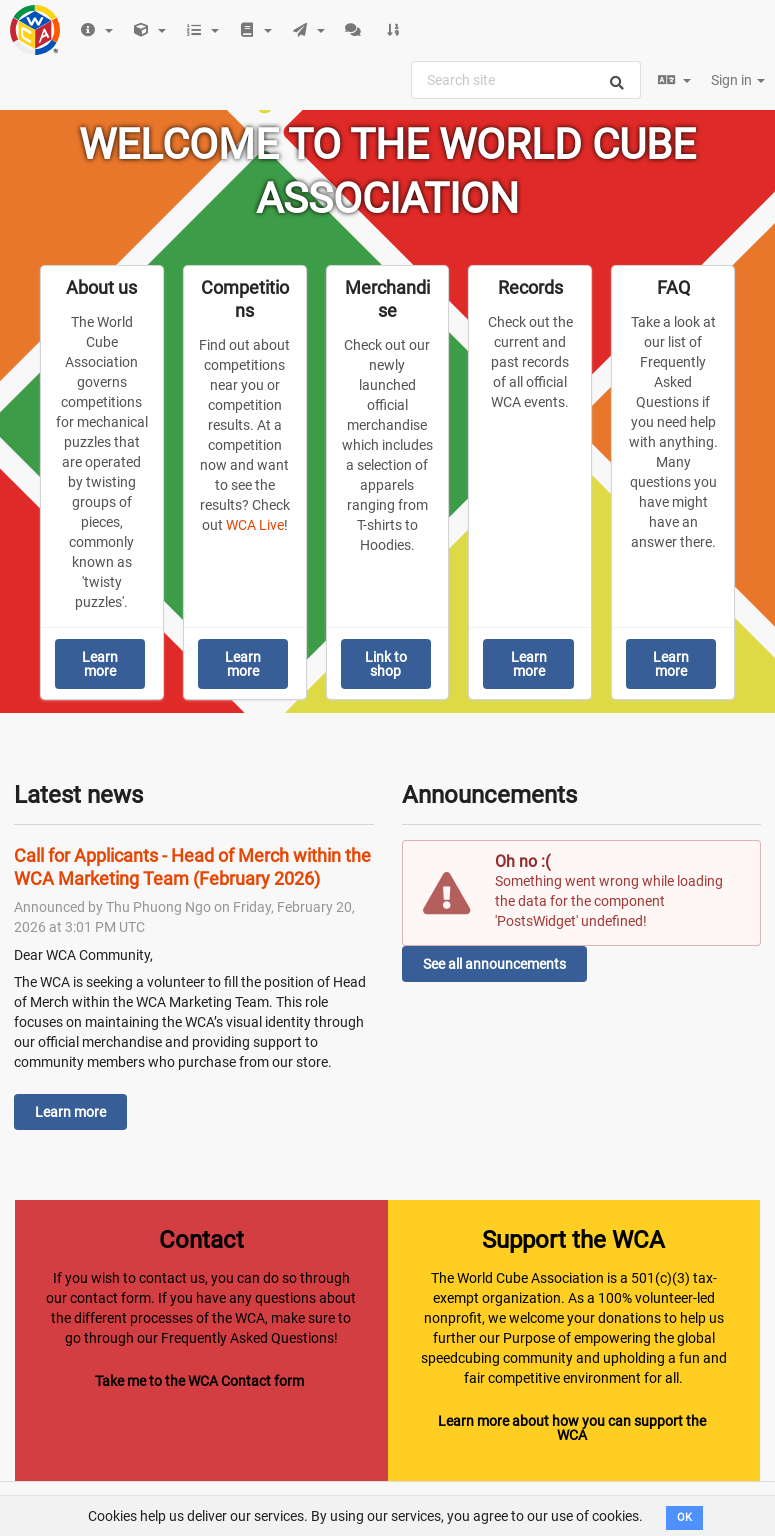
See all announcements (494, 964)
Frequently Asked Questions (247, 1338)
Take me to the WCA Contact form (199, 1381)
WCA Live (255, 525)
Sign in (738, 80)
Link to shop (386, 664)
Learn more (100, 664)
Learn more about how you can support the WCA (572, 1428)
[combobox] (526, 80)
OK (684, 1517)
